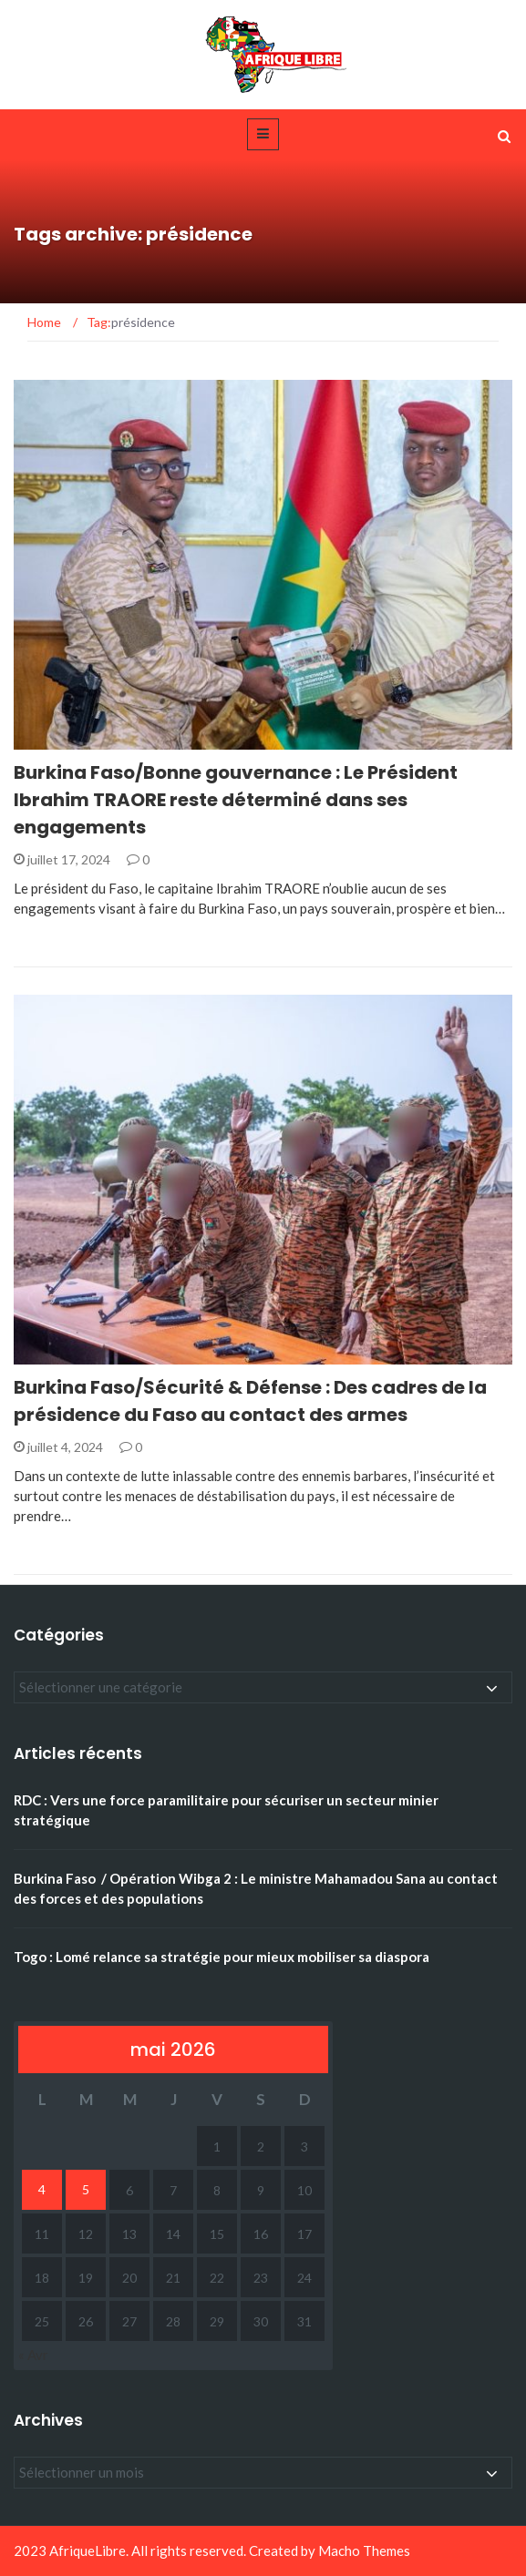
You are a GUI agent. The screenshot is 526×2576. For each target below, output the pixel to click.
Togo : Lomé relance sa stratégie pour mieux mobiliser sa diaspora (221, 1956)
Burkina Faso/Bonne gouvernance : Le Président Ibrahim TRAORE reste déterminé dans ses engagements (236, 800)
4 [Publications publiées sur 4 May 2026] (42, 2189)
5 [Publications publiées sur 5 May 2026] (85, 2189)
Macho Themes (364, 2550)
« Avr (33, 2354)
